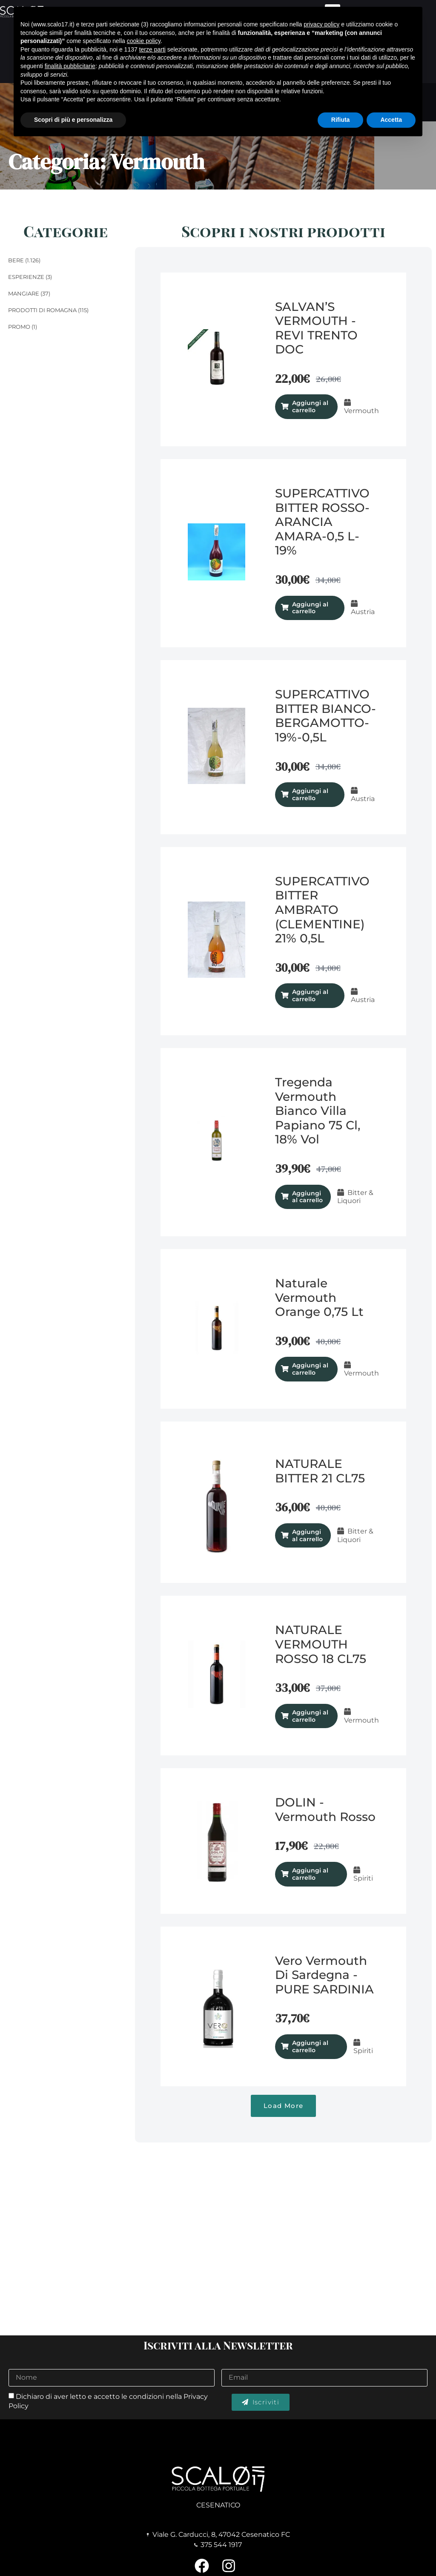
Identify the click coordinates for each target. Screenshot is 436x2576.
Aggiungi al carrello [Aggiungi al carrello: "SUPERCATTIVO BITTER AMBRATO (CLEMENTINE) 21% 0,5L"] (310, 995)
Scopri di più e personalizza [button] (73, 119)
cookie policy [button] (144, 40)
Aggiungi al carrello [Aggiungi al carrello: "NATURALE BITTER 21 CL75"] (307, 1535)
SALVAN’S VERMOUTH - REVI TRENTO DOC (316, 328)
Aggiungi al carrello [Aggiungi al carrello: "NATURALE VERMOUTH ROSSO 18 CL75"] (310, 1716)
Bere (16, 260)
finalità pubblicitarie (70, 66)
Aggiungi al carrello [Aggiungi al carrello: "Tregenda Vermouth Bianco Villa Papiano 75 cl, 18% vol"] (307, 1196)
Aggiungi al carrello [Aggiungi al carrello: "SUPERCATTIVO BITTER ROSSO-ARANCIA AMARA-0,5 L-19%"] (310, 607)
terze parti (152, 49)
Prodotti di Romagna (42, 310)
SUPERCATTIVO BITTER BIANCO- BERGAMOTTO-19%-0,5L (325, 715)
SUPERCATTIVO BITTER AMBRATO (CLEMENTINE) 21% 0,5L (322, 909)
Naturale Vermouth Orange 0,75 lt (319, 1297)
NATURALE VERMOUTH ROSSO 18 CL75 (320, 1644)
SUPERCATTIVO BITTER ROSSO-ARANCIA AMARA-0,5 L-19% (322, 521)
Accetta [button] (391, 119)
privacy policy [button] (321, 24)
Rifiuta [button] (340, 119)
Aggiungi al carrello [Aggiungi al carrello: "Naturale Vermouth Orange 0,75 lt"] (310, 1368)
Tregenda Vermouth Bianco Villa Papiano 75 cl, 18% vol (317, 1110)
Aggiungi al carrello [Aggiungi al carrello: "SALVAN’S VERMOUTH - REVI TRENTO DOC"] (310, 406)
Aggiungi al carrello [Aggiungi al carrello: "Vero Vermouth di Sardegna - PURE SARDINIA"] (310, 2046)
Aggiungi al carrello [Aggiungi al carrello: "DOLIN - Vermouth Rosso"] (310, 1874)
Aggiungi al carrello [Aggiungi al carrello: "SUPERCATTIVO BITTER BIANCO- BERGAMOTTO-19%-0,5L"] (310, 794)
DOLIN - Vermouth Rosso (325, 1809)
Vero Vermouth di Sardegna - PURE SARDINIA (324, 1974)
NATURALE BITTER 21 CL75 (320, 1470)
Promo (19, 326)
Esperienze (26, 276)
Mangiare (23, 293)
